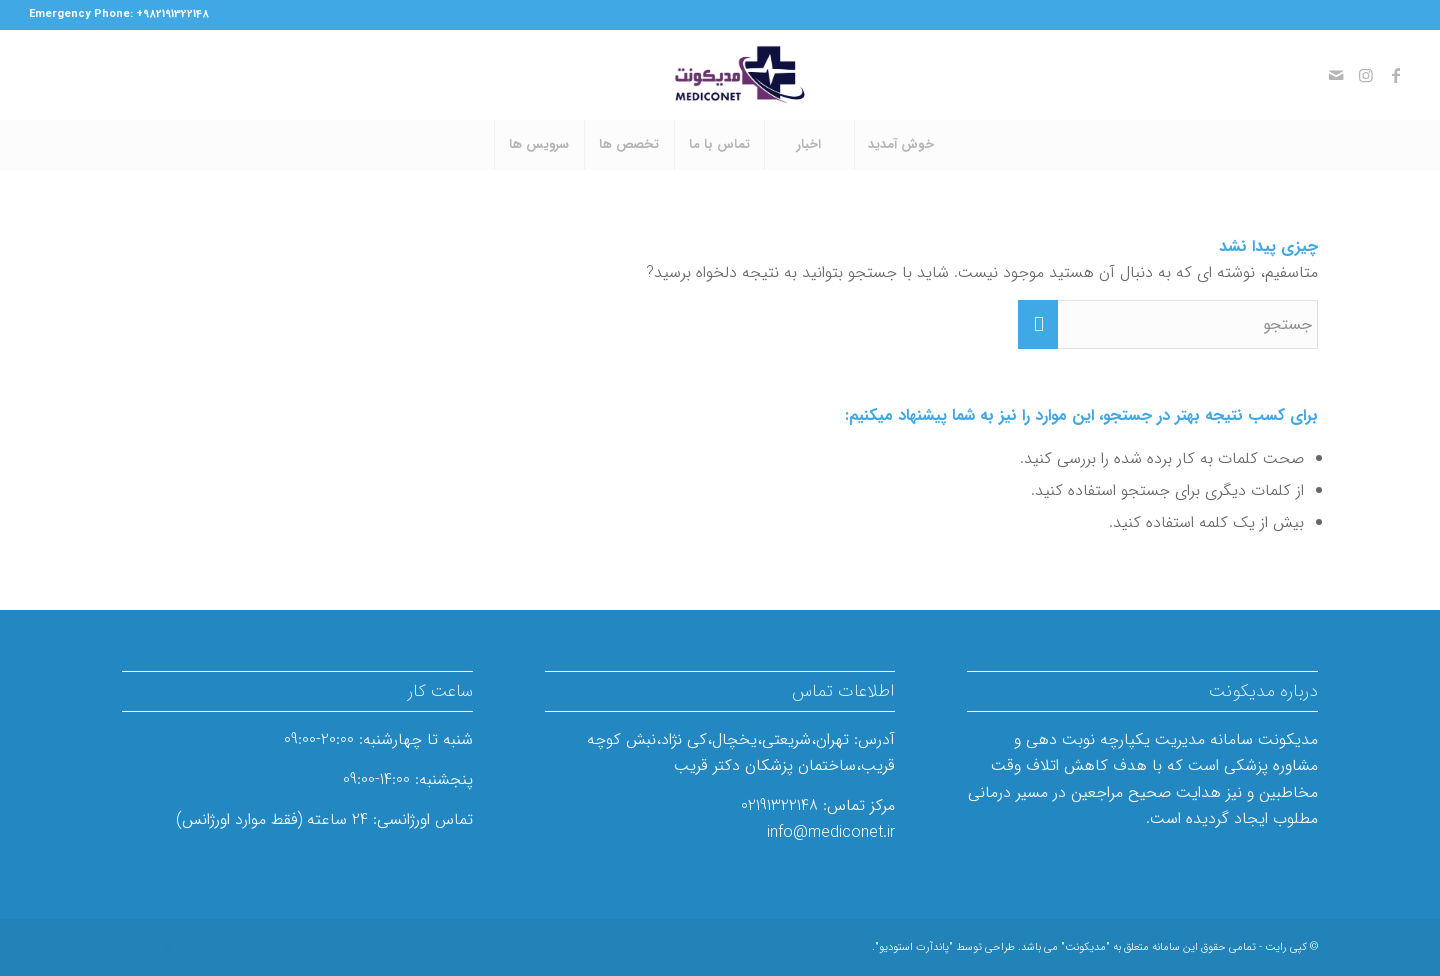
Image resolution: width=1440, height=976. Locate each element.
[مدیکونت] (720, 75)
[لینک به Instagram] (1366, 75)
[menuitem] (900, 145)
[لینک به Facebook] (1396, 75)
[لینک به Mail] (1336, 75)
